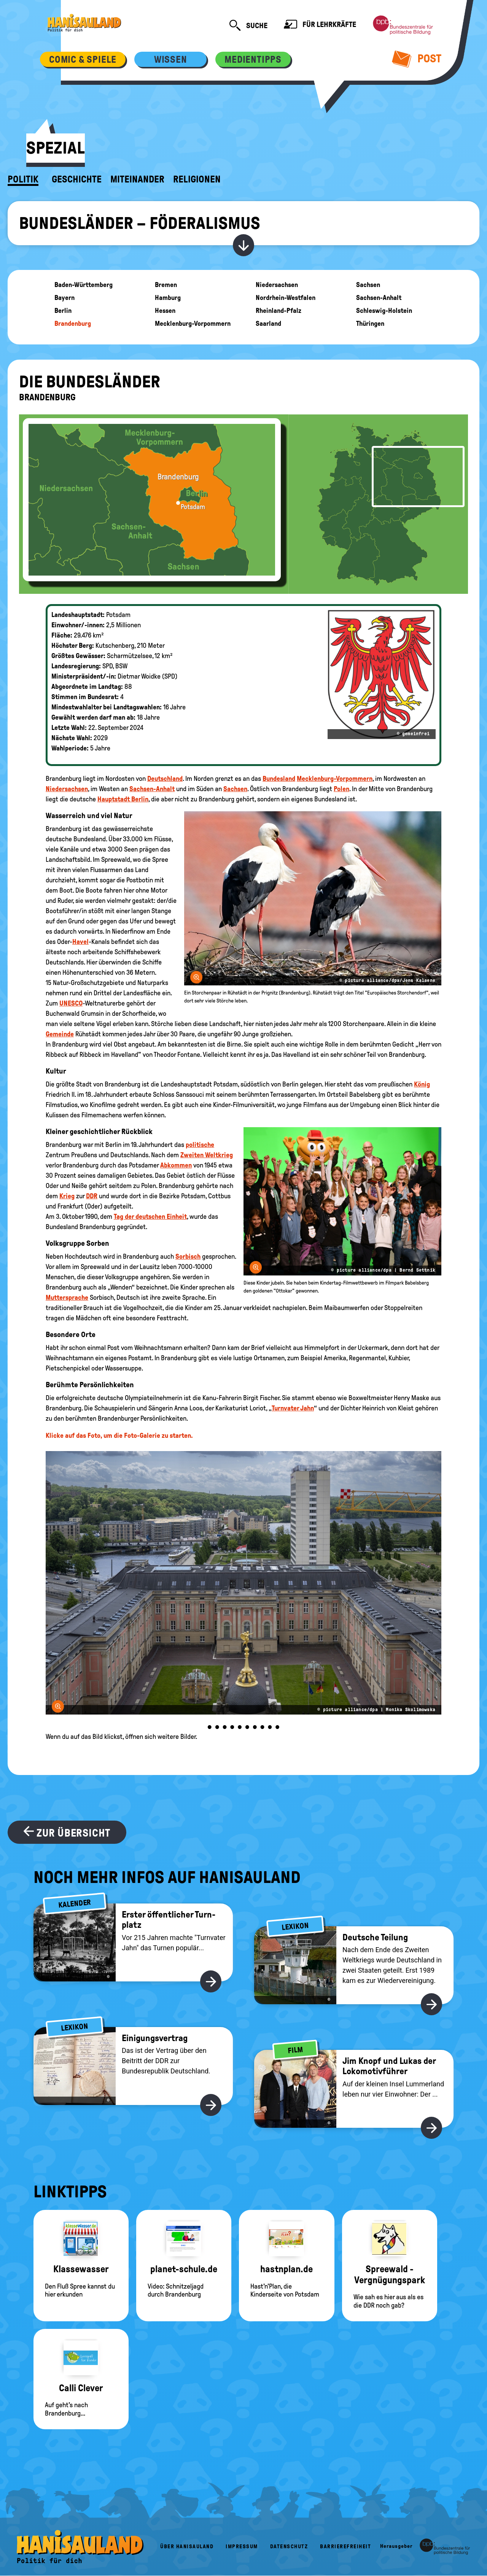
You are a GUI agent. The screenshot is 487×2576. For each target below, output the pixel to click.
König (422, 1084)
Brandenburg (72, 323)
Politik (23, 179)
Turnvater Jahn (293, 1408)
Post (416, 58)
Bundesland (279, 778)
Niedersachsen (277, 284)
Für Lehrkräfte (320, 25)
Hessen (165, 310)
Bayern (64, 297)
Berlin (63, 310)
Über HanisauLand (186, 2546)
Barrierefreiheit (345, 2546)
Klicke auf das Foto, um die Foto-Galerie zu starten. (119, 1435)
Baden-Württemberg (83, 284)
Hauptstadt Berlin (122, 799)
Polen (341, 789)
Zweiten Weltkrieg (206, 1155)
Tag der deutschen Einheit (150, 1216)
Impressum (242, 2546)
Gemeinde (60, 1034)
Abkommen (176, 1165)
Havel (80, 941)
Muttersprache (67, 1297)
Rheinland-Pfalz (278, 310)
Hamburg (168, 297)
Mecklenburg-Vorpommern (193, 323)
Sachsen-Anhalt (378, 297)
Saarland (268, 323)
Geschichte (77, 179)
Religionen (197, 179)
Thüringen (370, 323)
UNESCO (71, 1003)
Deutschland (165, 778)
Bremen (166, 284)
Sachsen (368, 284)
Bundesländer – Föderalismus (139, 223)
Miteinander (137, 179)
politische (200, 1144)
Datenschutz (289, 2546)
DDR (91, 1196)
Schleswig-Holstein (384, 310)
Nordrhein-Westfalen (285, 297)
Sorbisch (188, 1256)
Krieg (67, 1196)
